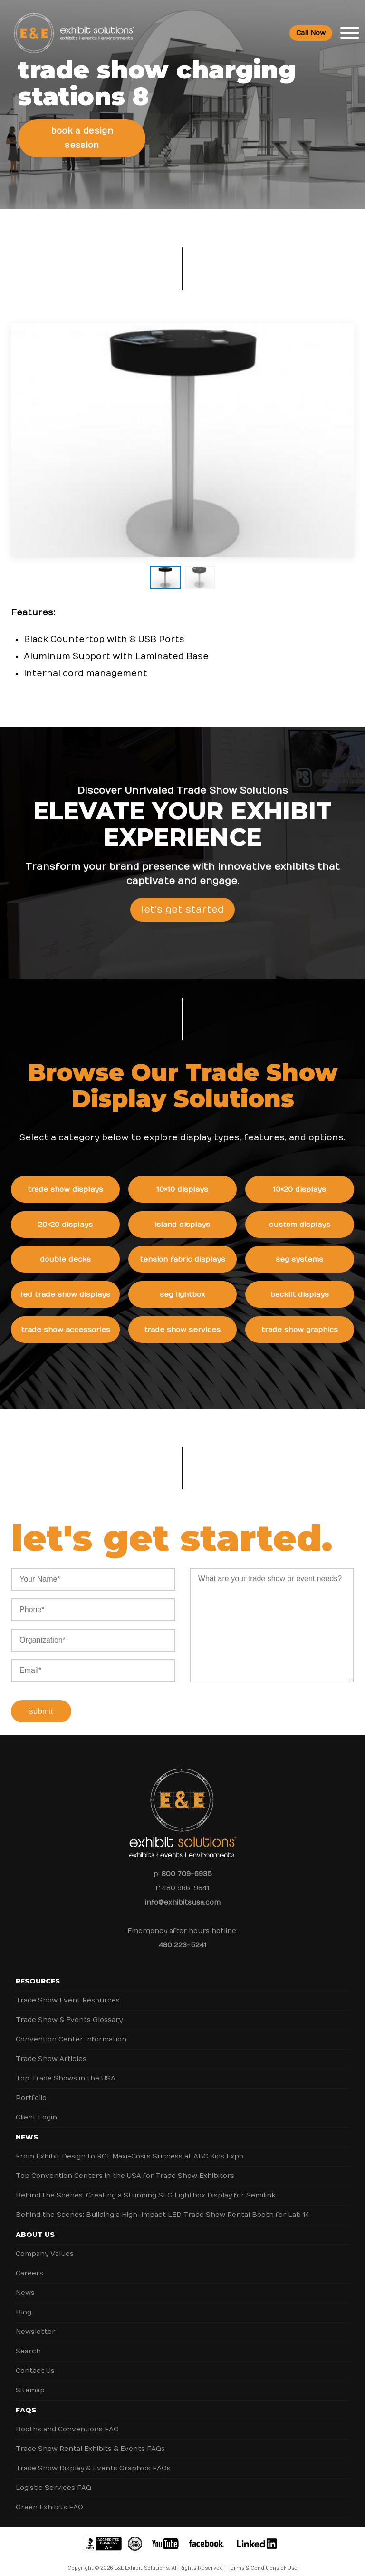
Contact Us (35, 2362)
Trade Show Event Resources (68, 1991)
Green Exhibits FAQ (49, 2498)
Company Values (45, 2245)
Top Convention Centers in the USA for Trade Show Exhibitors (125, 2167)
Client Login (36, 2108)
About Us (35, 2225)
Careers (29, 2264)
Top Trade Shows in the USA (65, 2069)
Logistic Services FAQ (53, 2479)
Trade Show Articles (51, 2050)
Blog (23, 2303)
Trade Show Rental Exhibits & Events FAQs (90, 2440)
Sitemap (30, 2381)
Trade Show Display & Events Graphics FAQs (93, 2459)
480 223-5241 (182, 1936)
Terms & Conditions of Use (262, 2559)
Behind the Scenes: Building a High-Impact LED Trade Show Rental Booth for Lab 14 (162, 2206)
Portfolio (31, 2089)
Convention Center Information (71, 2030)
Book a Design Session (82, 133)
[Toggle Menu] (349, 33)
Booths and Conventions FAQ (67, 2420)
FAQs (26, 2401)
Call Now (311, 33)
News (27, 2128)
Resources (38, 1972)
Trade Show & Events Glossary (69, 2011)
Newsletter (35, 2323)
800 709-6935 (187, 1865)
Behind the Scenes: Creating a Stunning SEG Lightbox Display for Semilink (146, 2186)
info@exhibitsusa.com (183, 1893)
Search (28, 2342)
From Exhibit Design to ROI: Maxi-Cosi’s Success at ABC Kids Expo (129, 2147)
